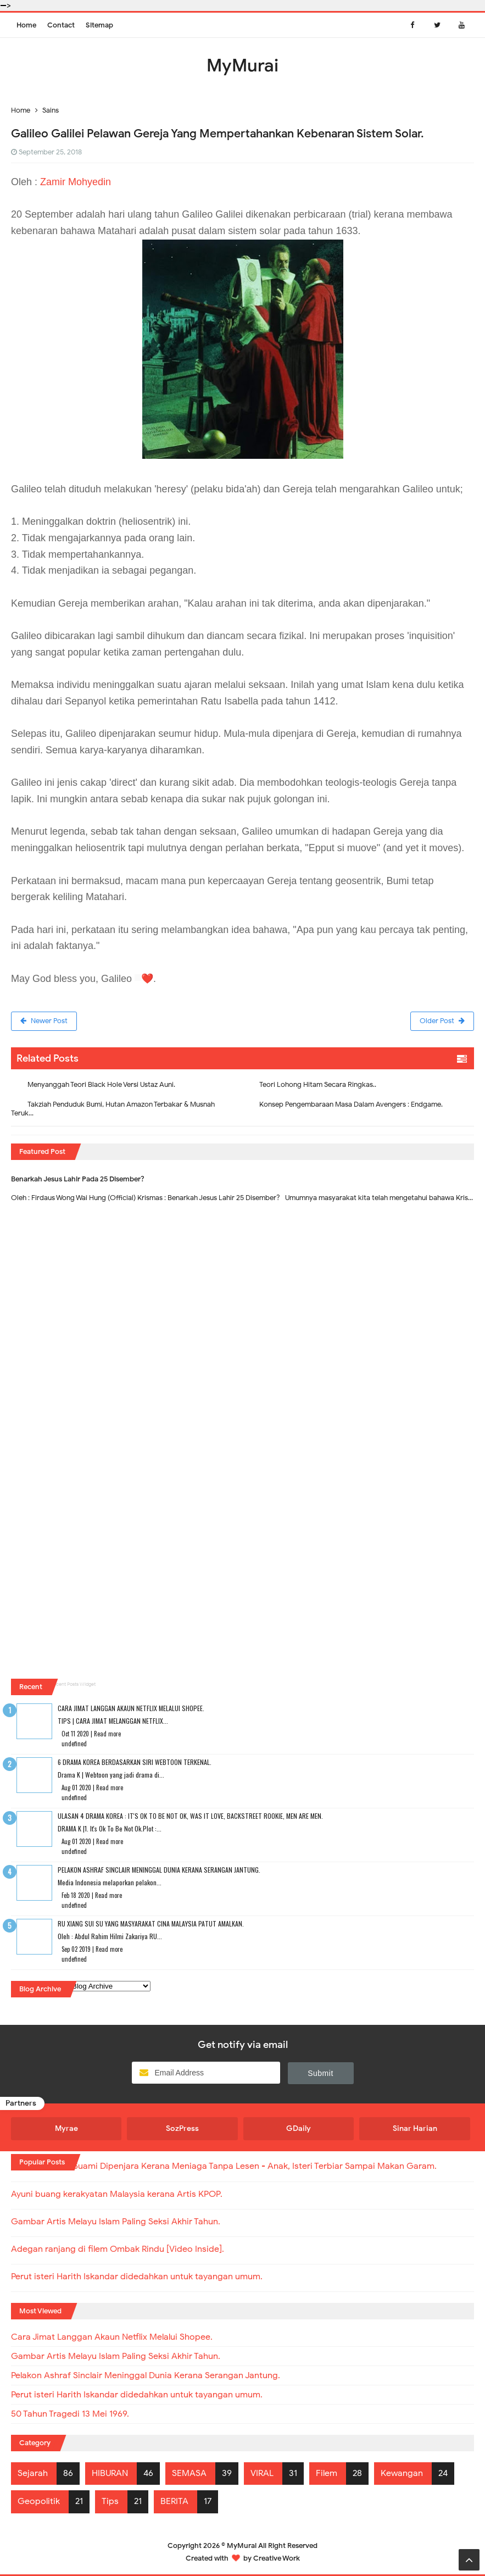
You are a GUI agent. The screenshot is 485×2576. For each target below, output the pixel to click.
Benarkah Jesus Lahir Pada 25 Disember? (77, 1179)
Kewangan (402, 2473)
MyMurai (242, 2545)
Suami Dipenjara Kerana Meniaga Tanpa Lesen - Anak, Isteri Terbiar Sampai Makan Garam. (255, 2166)
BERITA (174, 2501)
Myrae (66, 2128)
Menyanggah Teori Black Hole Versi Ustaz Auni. (101, 1084)
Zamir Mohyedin (75, 181)
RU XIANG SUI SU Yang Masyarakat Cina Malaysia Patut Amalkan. (151, 1923)
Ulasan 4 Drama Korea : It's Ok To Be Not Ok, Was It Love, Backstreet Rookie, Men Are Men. (190, 1815)
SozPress (182, 2128)
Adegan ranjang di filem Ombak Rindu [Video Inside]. (117, 2249)
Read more (107, 1733)
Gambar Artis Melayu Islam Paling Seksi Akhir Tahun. (115, 2221)
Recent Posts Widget (73, 1684)
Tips (110, 2501)
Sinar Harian (415, 2128)
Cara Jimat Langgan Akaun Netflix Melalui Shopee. (131, 1708)
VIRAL (262, 2473)
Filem (326, 2473)
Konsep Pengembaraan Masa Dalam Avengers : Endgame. (351, 1104)
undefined (74, 1743)
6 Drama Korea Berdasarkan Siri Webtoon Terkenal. (134, 1762)
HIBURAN (110, 2473)
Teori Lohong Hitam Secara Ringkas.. (317, 1084)
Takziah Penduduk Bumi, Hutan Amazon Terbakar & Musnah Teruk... (113, 1109)
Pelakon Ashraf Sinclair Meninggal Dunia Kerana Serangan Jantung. (159, 1869)
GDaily (298, 2128)
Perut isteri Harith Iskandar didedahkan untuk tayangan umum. (137, 2276)
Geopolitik (39, 2501)
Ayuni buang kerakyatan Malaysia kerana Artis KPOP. (116, 2194)
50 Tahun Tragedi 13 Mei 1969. (70, 2413)
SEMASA (189, 2473)
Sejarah (33, 2473)
